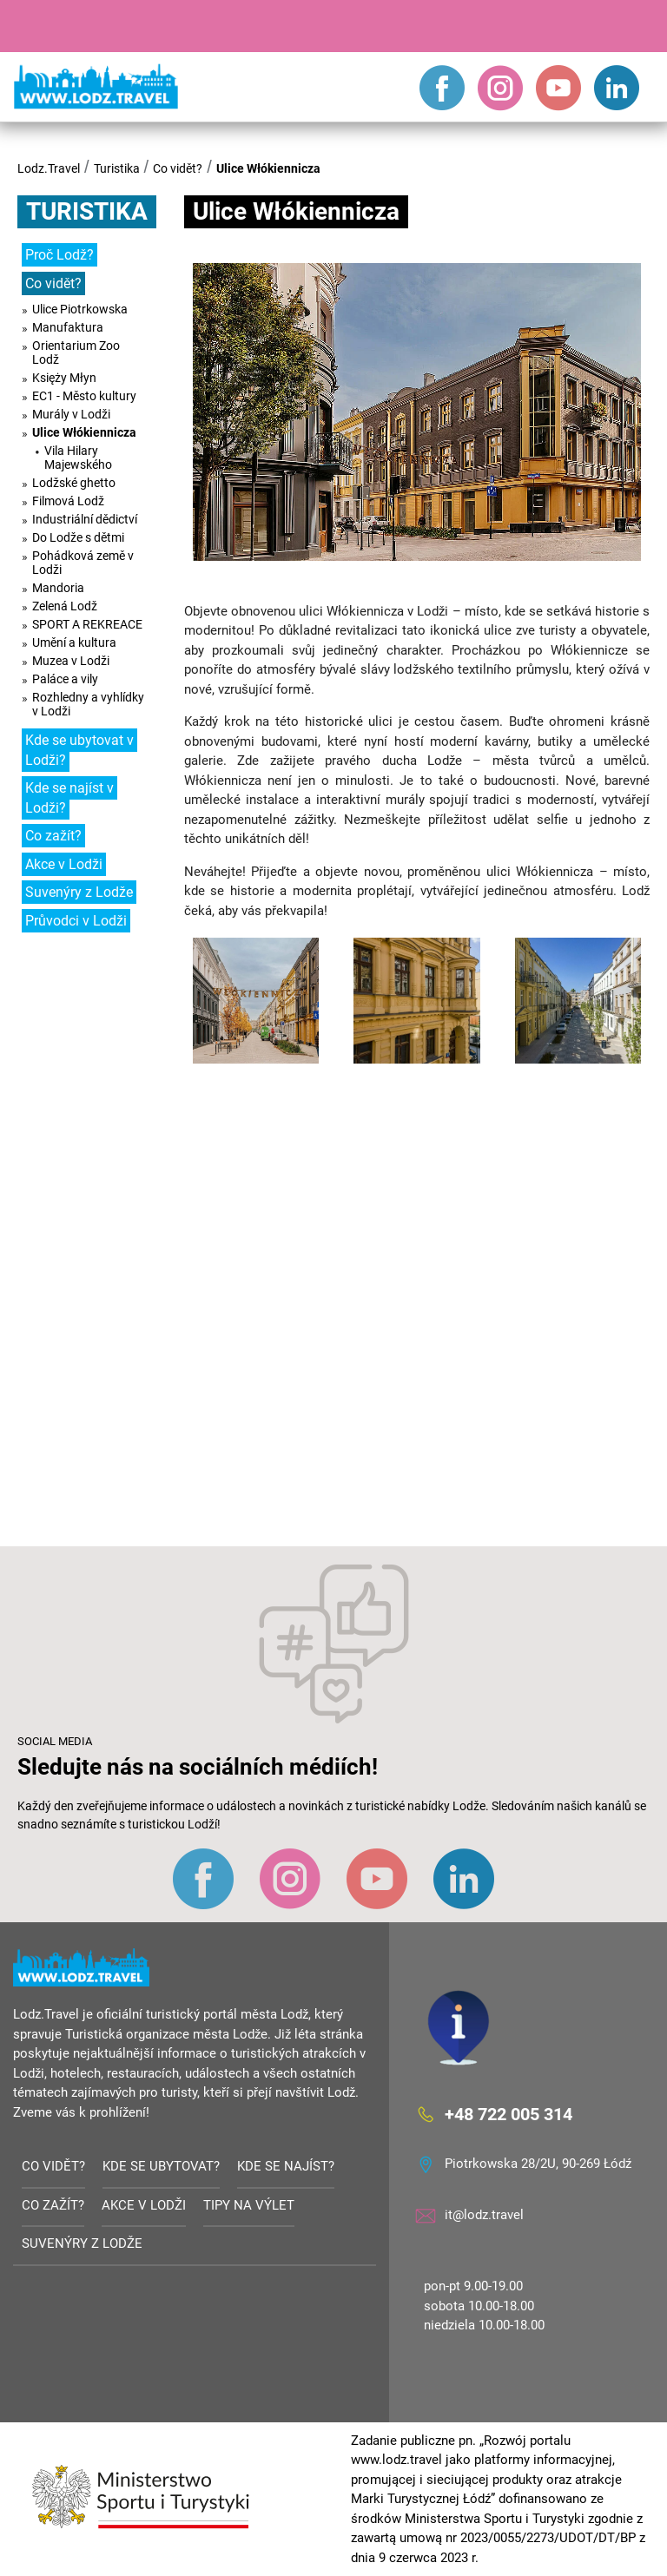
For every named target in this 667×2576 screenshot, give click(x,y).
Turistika (117, 168)
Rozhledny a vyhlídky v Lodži (88, 704)
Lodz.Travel (48, 168)
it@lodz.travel (484, 2215)
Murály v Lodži (71, 414)
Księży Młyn (64, 378)
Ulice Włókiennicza (268, 168)
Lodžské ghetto (74, 483)
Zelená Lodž (64, 606)
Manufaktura (67, 327)
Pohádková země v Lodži (83, 562)
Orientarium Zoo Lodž (76, 352)
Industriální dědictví (84, 519)
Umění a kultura (74, 642)
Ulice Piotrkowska (80, 309)
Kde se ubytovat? (161, 2166)
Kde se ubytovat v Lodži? (79, 750)
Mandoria (58, 588)
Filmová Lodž (68, 501)
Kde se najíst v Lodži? (69, 798)
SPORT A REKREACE (87, 624)
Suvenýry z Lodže (79, 892)
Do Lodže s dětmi (78, 537)
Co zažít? (53, 835)
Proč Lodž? (59, 255)
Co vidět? (177, 168)
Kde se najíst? (285, 2166)
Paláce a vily (65, 679)
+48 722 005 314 (508, 2114)
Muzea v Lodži (70, 661)
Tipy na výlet (248, 2205)
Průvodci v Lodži (76, 920)
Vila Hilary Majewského (78, 457)
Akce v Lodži (63, 864)
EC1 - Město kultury (84, 396)
